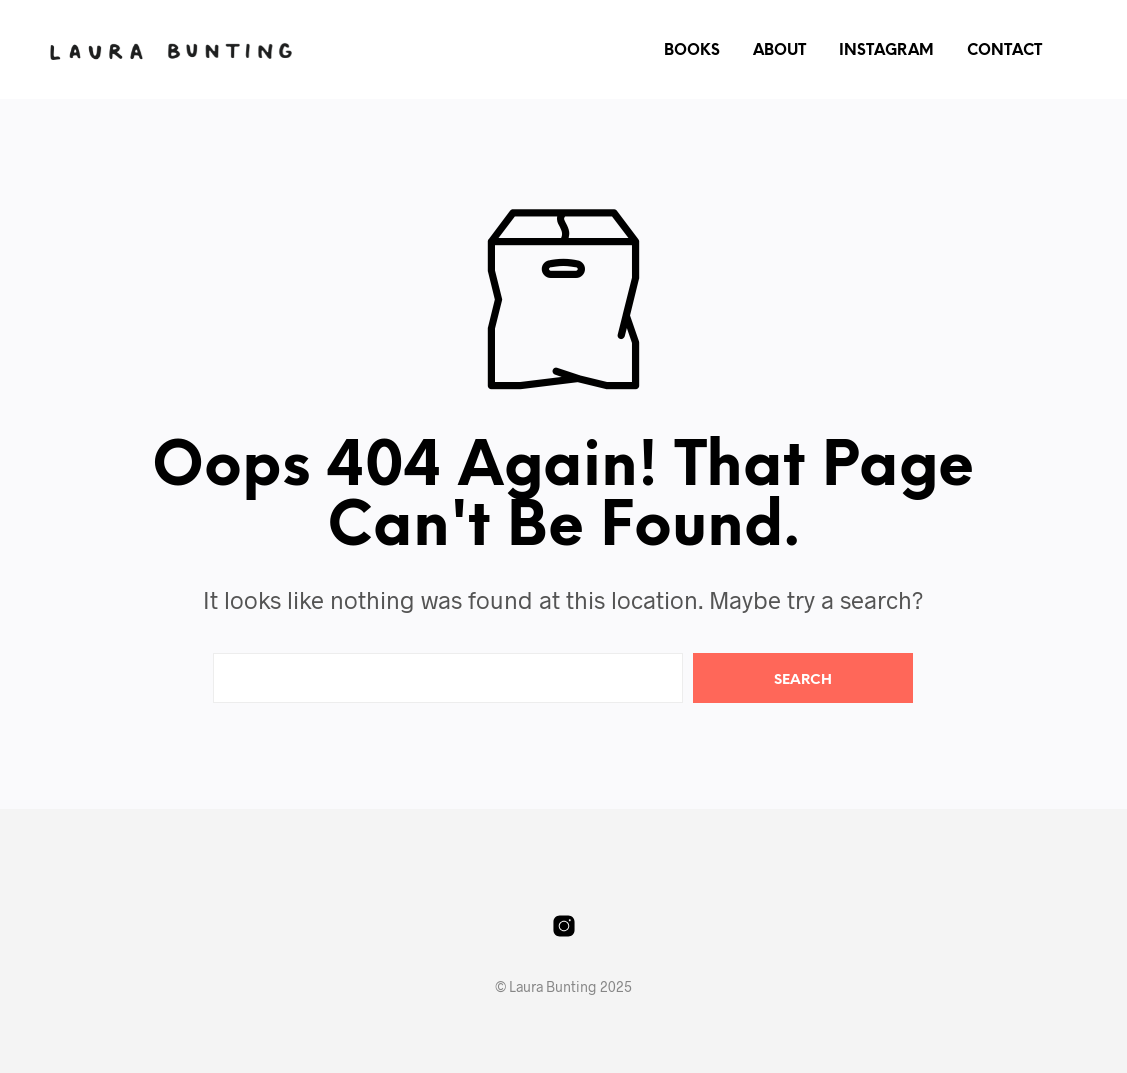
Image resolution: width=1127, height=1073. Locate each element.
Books (692, 51)
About (779, 51)
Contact (1004, 51)
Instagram (886, 51)
